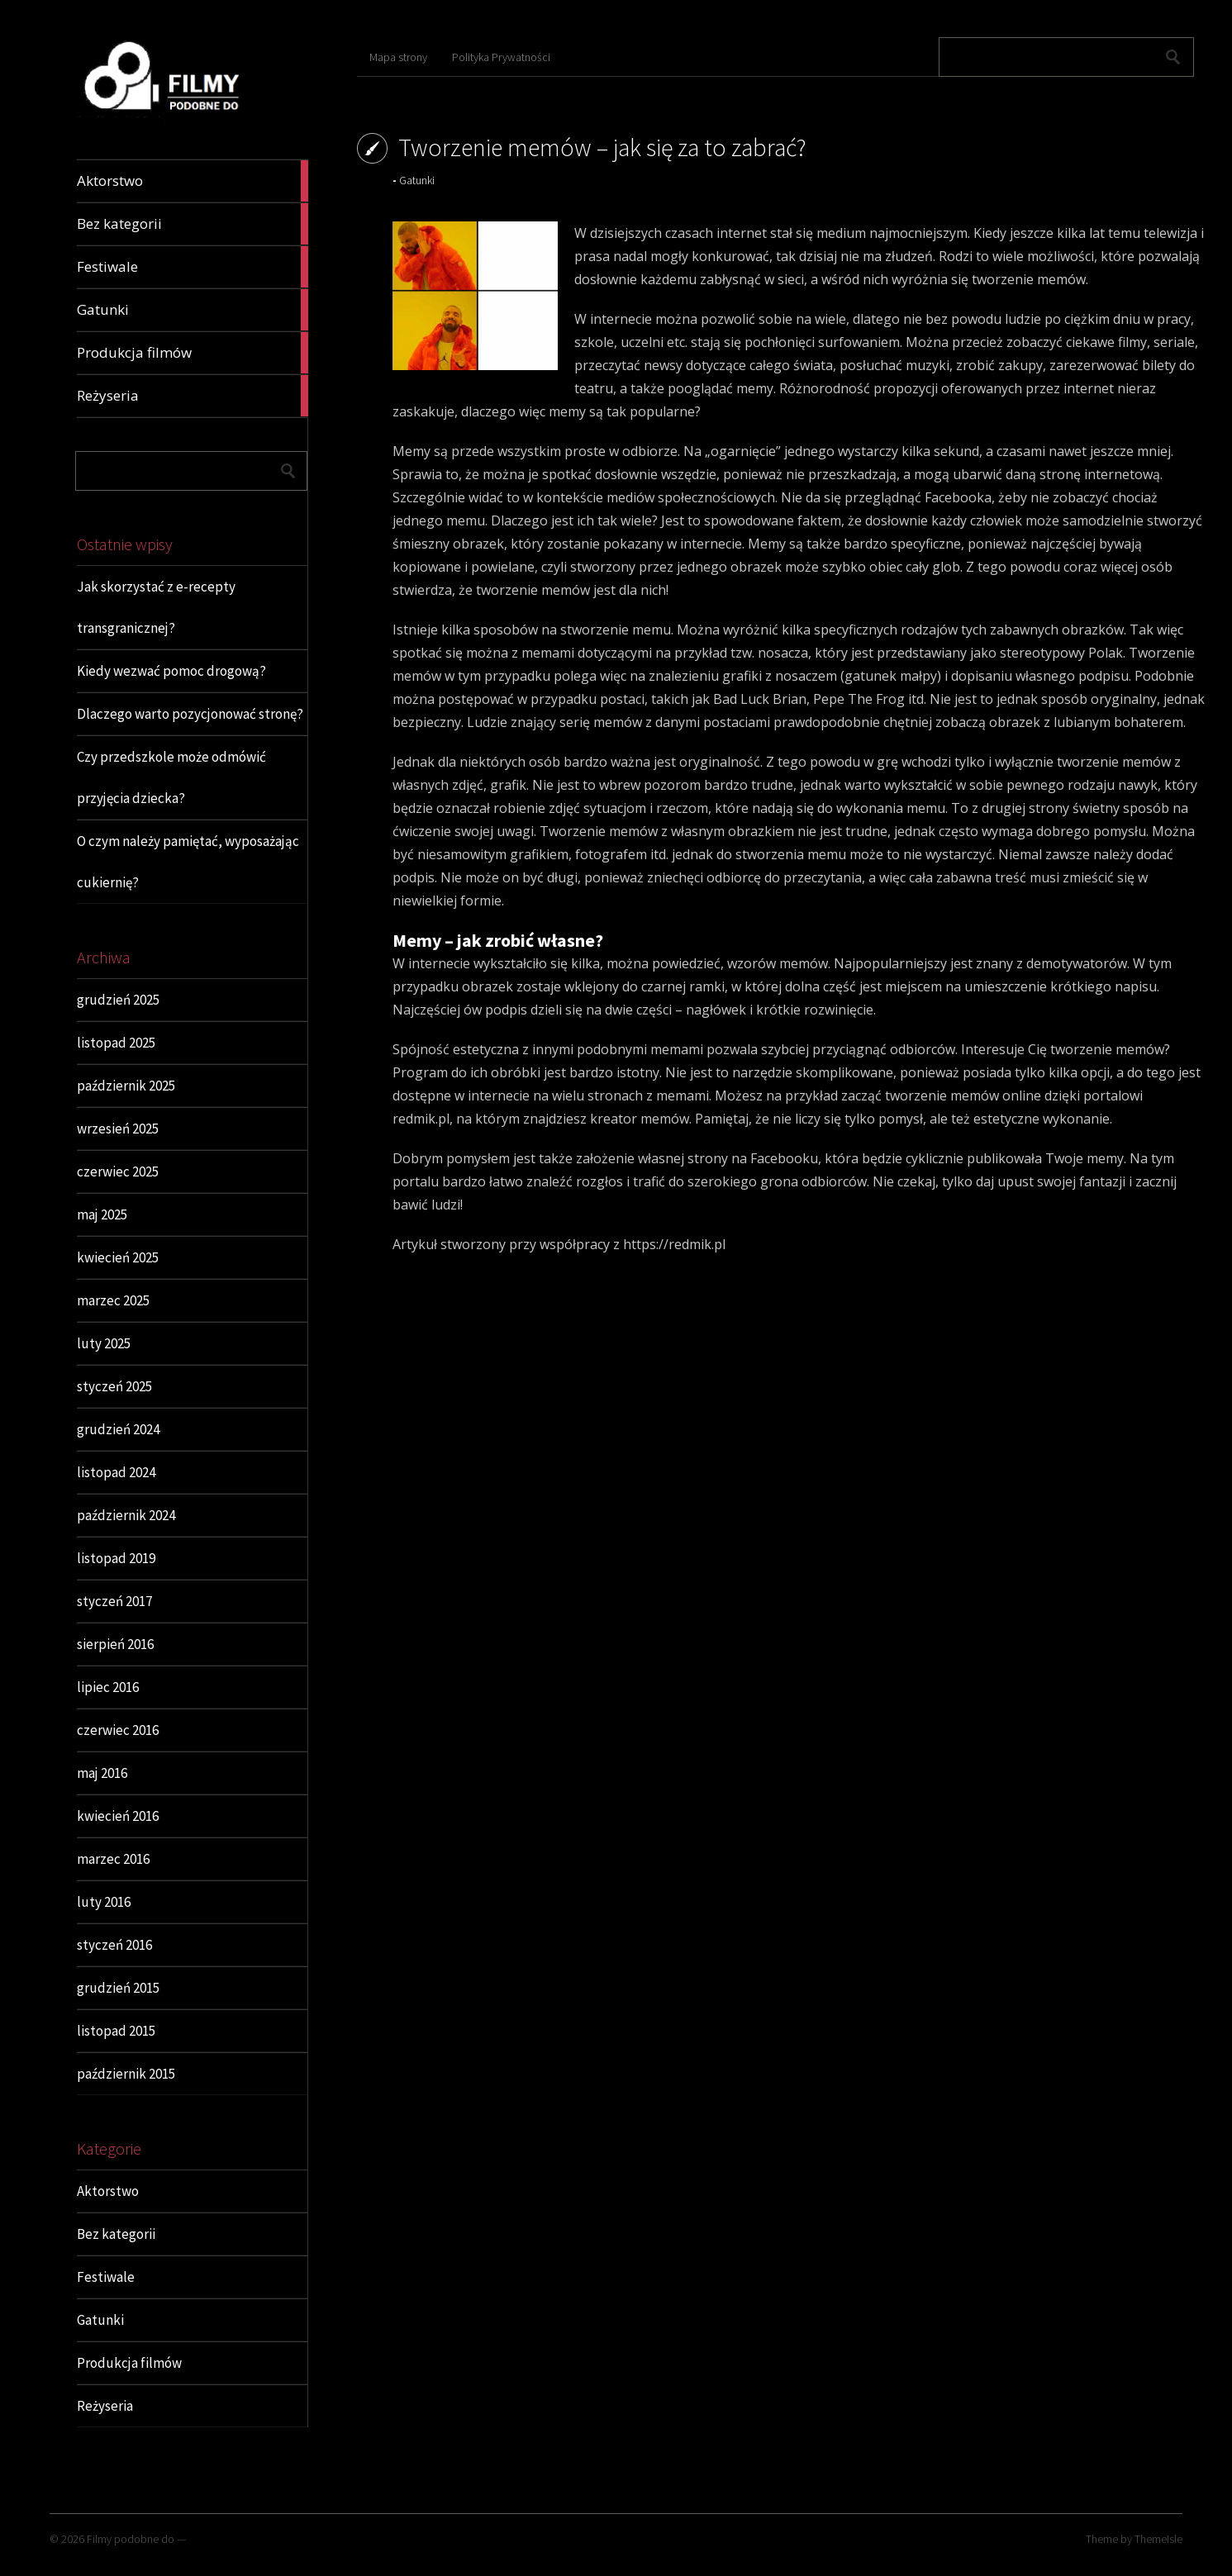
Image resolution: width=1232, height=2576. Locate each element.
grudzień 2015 (118, 1988)
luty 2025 (104, 1343)
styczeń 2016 (114, 1945)
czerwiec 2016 (118, 1730)
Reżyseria (105, 2406)
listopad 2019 (116, 1558)
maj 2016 (102, 1773)
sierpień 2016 (115, 1644)
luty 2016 (104, 1902)
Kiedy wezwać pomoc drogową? (171, 671)
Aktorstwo (108, 2191)
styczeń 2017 (114, 1601)
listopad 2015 (116, 2031)
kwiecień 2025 (118, 1257)
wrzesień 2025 (118, 1128)
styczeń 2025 (114, 1386)
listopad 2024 (116, 1472)
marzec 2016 (113, 1859)
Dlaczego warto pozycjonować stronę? (190, 714)
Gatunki (100, 2320)
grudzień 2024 (118, 1429)
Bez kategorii (116, 2234)
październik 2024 (126, 1515)
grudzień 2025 (118, 1000)
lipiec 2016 (108, 1687)
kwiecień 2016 (118, 1816)
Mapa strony (398, 57)
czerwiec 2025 (118, 1171)
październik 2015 (126, 2074)
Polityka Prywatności (501, 57)
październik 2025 (126, 1086)
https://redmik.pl (674, 1244)
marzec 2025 (113, 1300)
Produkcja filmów (129, 2363)
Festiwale (106, 2277)
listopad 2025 (116, 1043)
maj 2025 (102, 1214)
